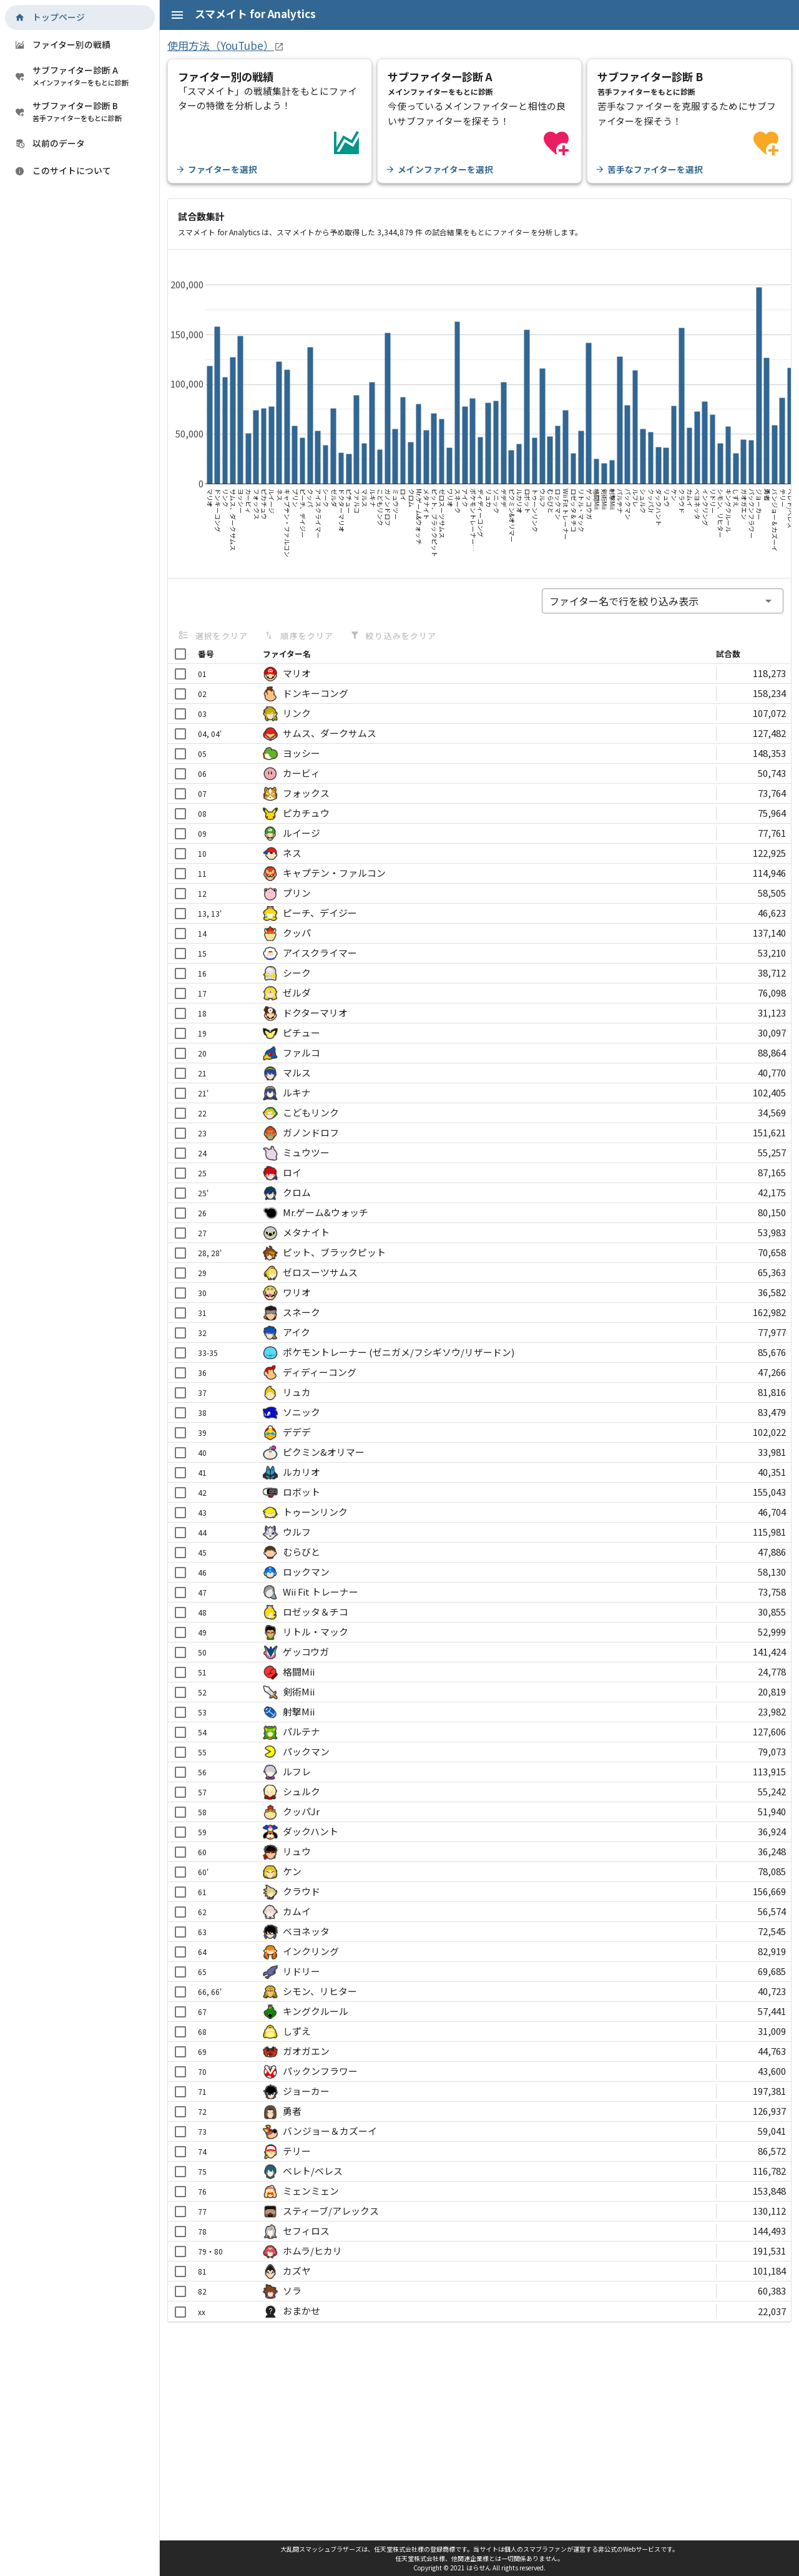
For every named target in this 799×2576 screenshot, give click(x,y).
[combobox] (662, 600)
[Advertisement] (479, 2425)
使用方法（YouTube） (220, 45)
